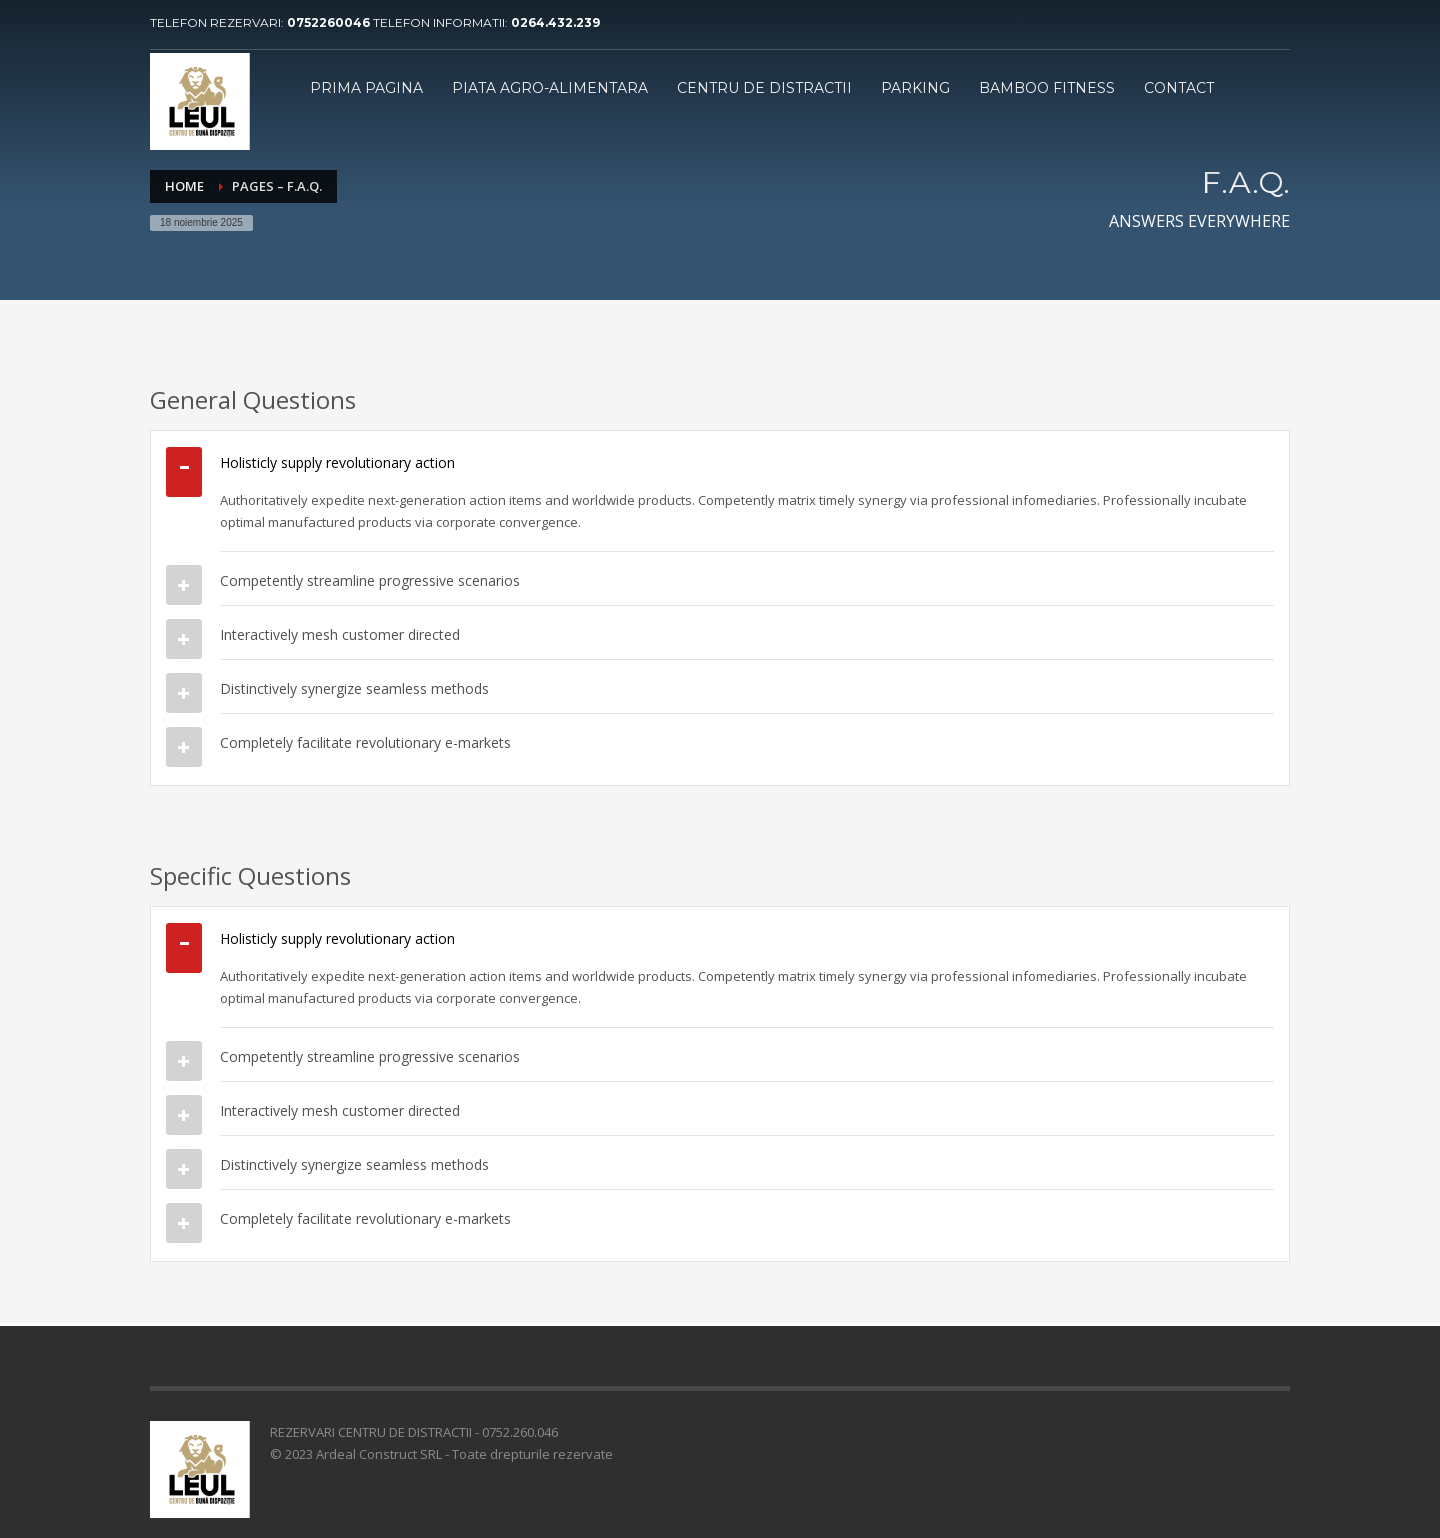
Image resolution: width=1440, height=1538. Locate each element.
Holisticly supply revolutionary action (337, 462)
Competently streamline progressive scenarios (370, 580)
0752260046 (330, 22)
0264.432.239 (555, 22)
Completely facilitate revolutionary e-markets (365, 742)
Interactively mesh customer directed (340, 634)
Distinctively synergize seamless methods (354, 688)
